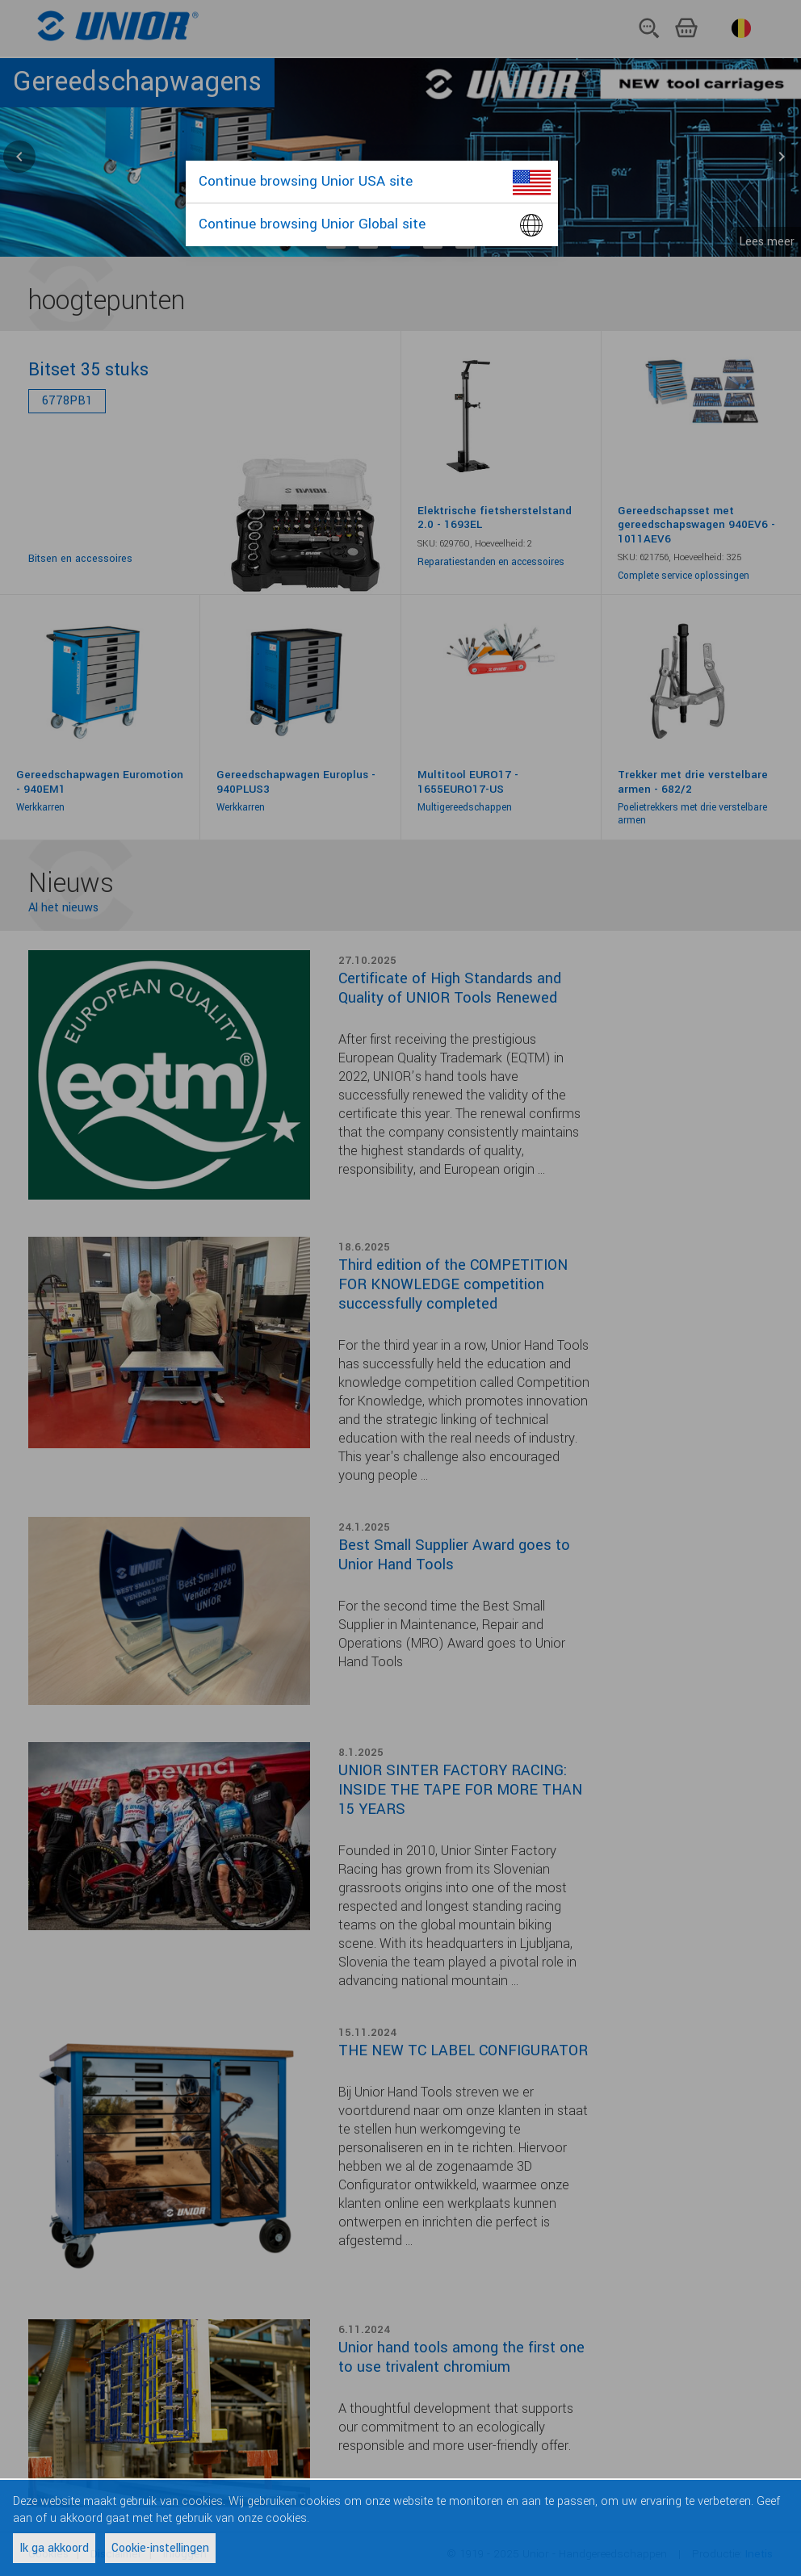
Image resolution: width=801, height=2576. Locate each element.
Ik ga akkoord (54, 2548)
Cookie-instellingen (160, 2548)
